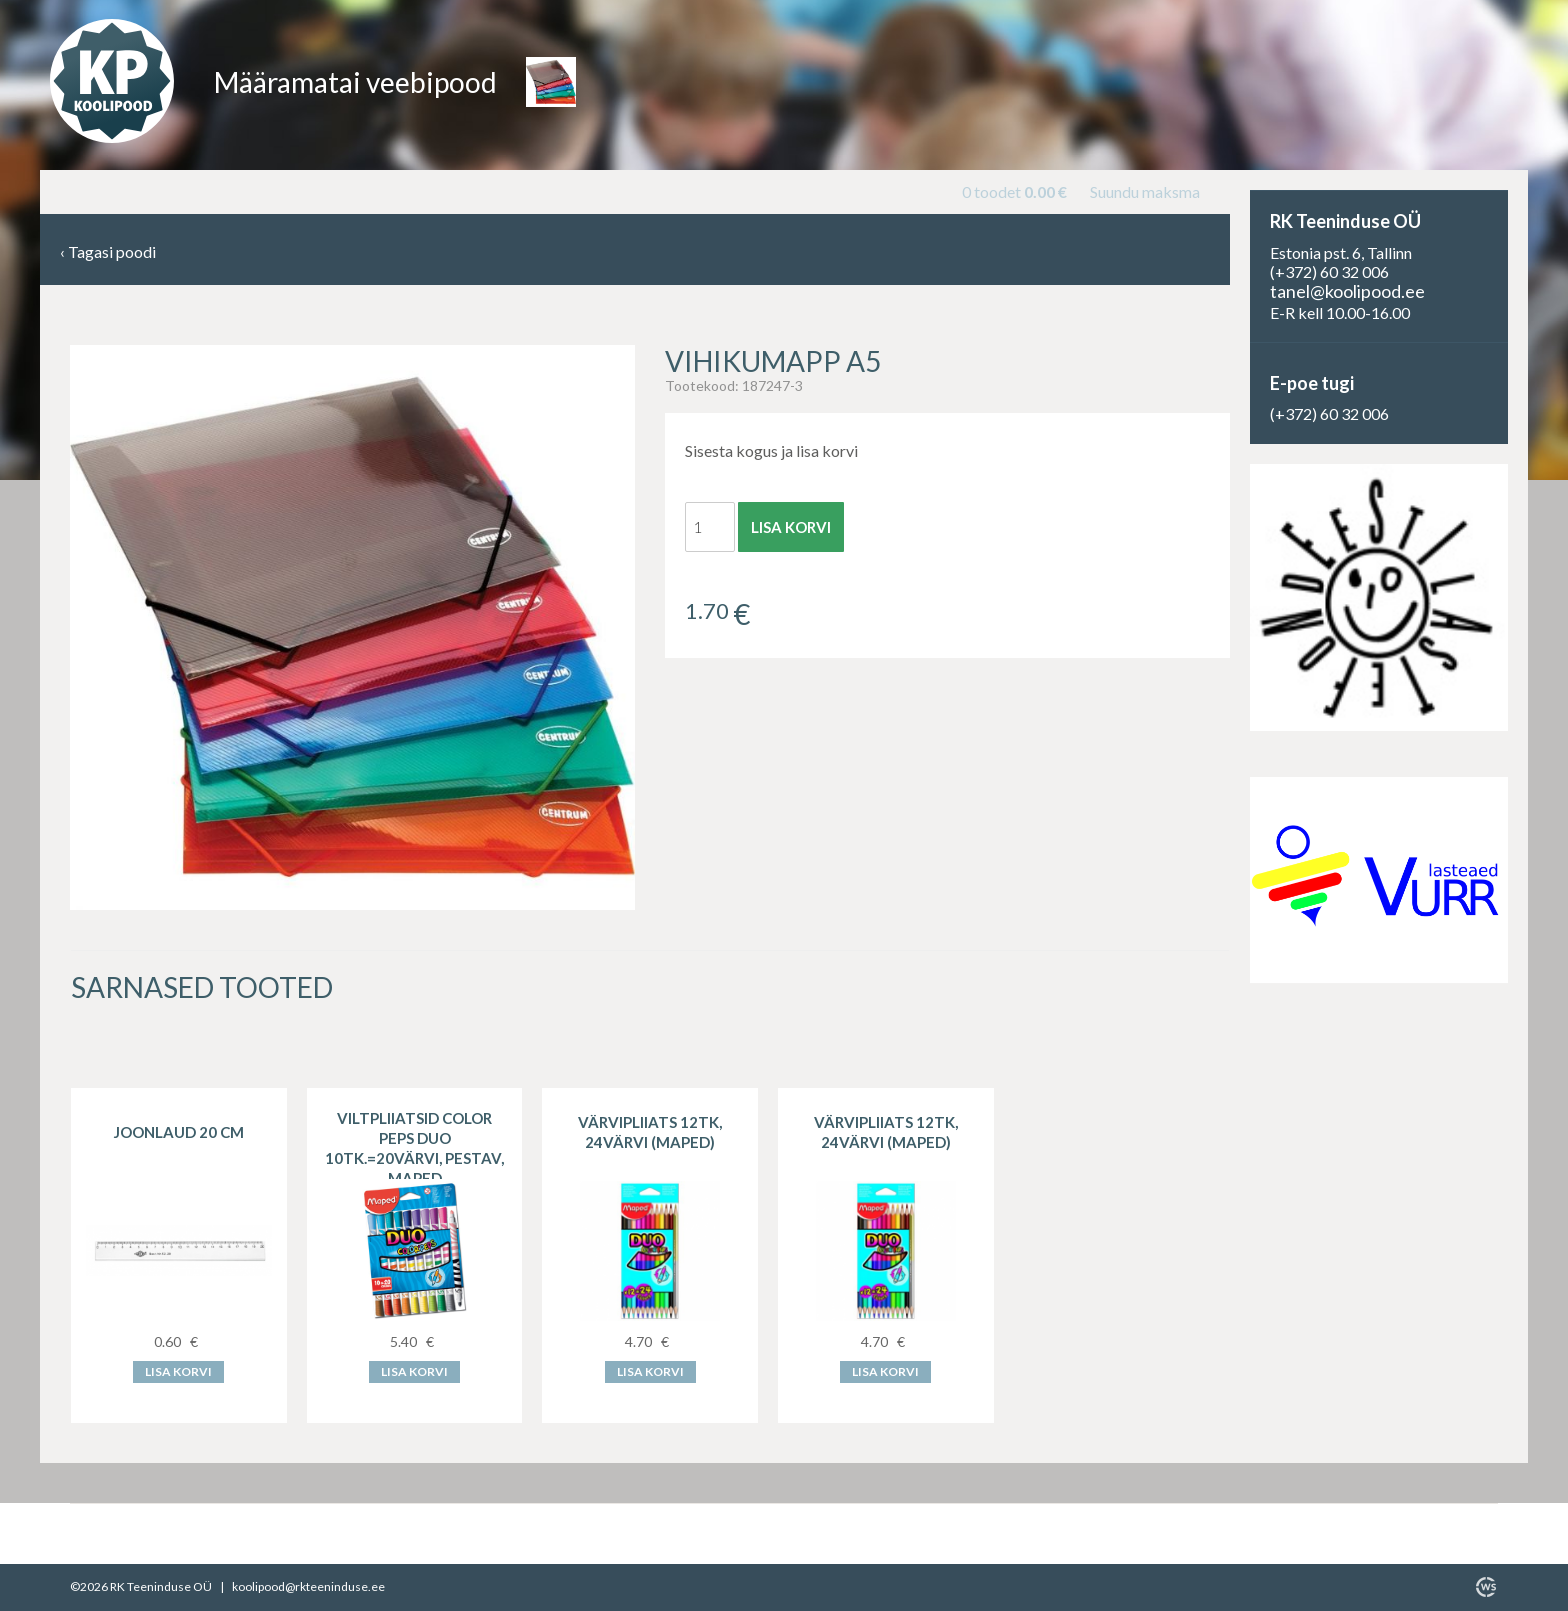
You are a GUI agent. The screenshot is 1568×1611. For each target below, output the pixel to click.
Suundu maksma (1145, 191)
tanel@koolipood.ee (1347, 291)
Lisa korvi (791, 527)
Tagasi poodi (108, 252)
